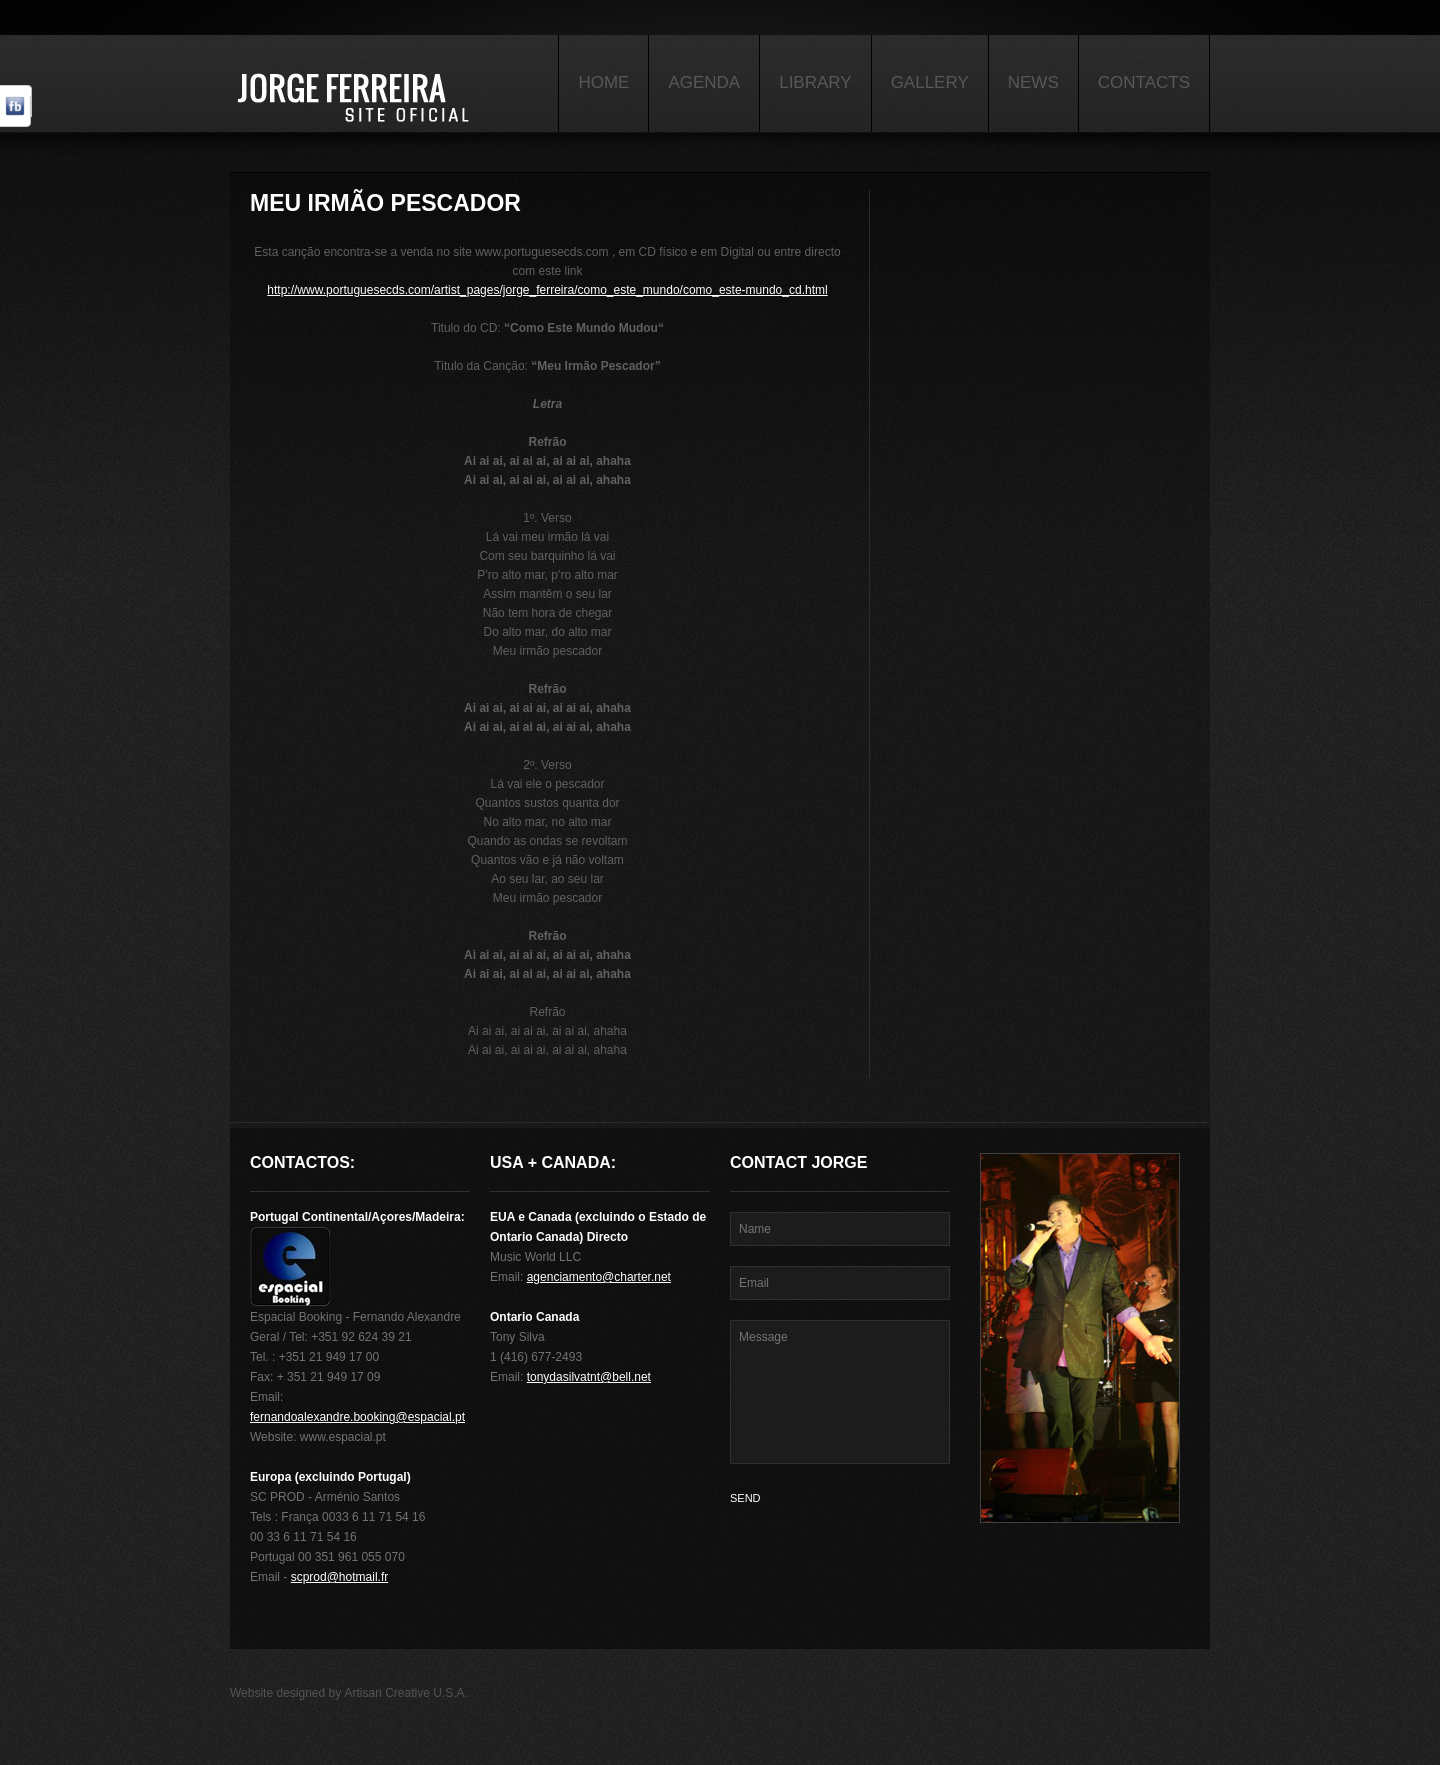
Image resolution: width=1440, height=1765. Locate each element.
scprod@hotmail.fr (340, 1577)
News (1033, 82)
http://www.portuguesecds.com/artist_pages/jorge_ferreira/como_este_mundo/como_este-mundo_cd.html (547, 290)
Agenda (704, 82)
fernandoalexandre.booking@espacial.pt (357, 1417)
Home (603, 82)
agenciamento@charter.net (599, 1277)
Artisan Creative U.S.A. (406, 1693)
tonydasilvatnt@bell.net (589, 1377)
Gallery (930, 82)
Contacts (1144, 82)
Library (815, 82)
